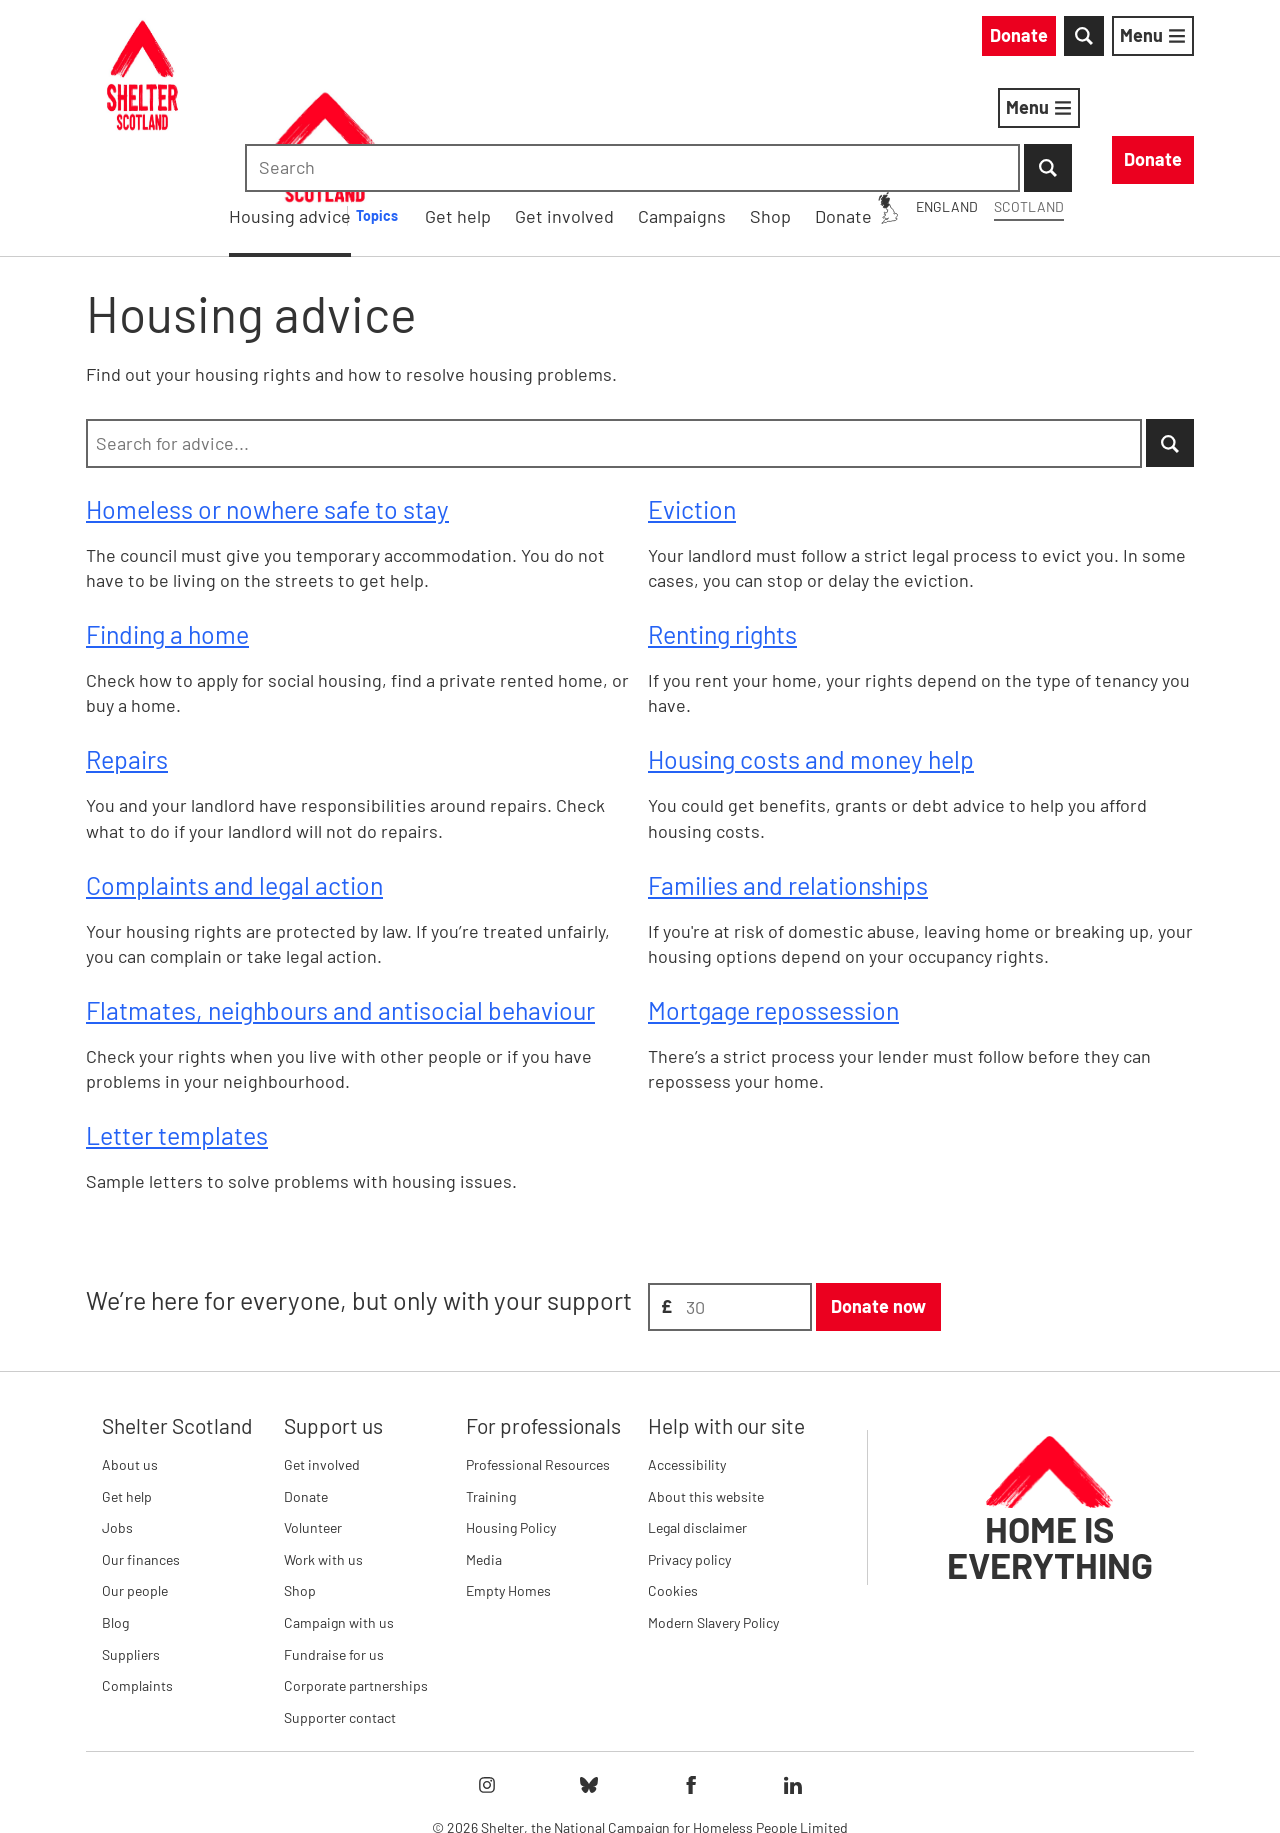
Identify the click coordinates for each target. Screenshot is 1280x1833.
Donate (306, 1392)
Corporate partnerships (356, 1581)
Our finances (141, 1455)
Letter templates (177, 1032)
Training (491, 1392)
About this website (706, 1392)
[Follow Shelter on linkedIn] (793, 1682)
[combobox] (1024, 40)
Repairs (127, 656)
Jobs (117, 1423)
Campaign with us (339, 1518)
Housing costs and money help (811, 656)
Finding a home (167, 530)
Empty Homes (508, 1487)
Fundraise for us (334, 1550)
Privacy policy (689, 1455)
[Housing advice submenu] (673, 112)
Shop (300, 1487)
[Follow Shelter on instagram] (487, 1682)
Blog (115, 1518)
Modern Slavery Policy (713, 1518)
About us (130, 1360)
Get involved (322, 1360)
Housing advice (574, 111)
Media (484, 1455)
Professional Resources (538, 1360)
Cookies (673, 1487)
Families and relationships (788, 781)
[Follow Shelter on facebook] (691, 1682)
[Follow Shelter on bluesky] (589, 1682)
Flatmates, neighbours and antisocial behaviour (340, 906)
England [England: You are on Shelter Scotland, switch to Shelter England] (766, 38)
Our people (135, 1487)
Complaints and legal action (234, 781)
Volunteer (313, 1423)
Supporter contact (340, 1613)
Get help (127, 1392)
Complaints (137, 1581)
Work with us (323, 1455)
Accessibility (687, 1360)
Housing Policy (511, 1423)
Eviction (692, 405)
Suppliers (131, 1550)
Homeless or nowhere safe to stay (267, 405)
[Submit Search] (1170, 40)
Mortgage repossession (773, 906)
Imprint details (829, 1782)
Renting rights (722, 530)
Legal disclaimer (697, 1423)
